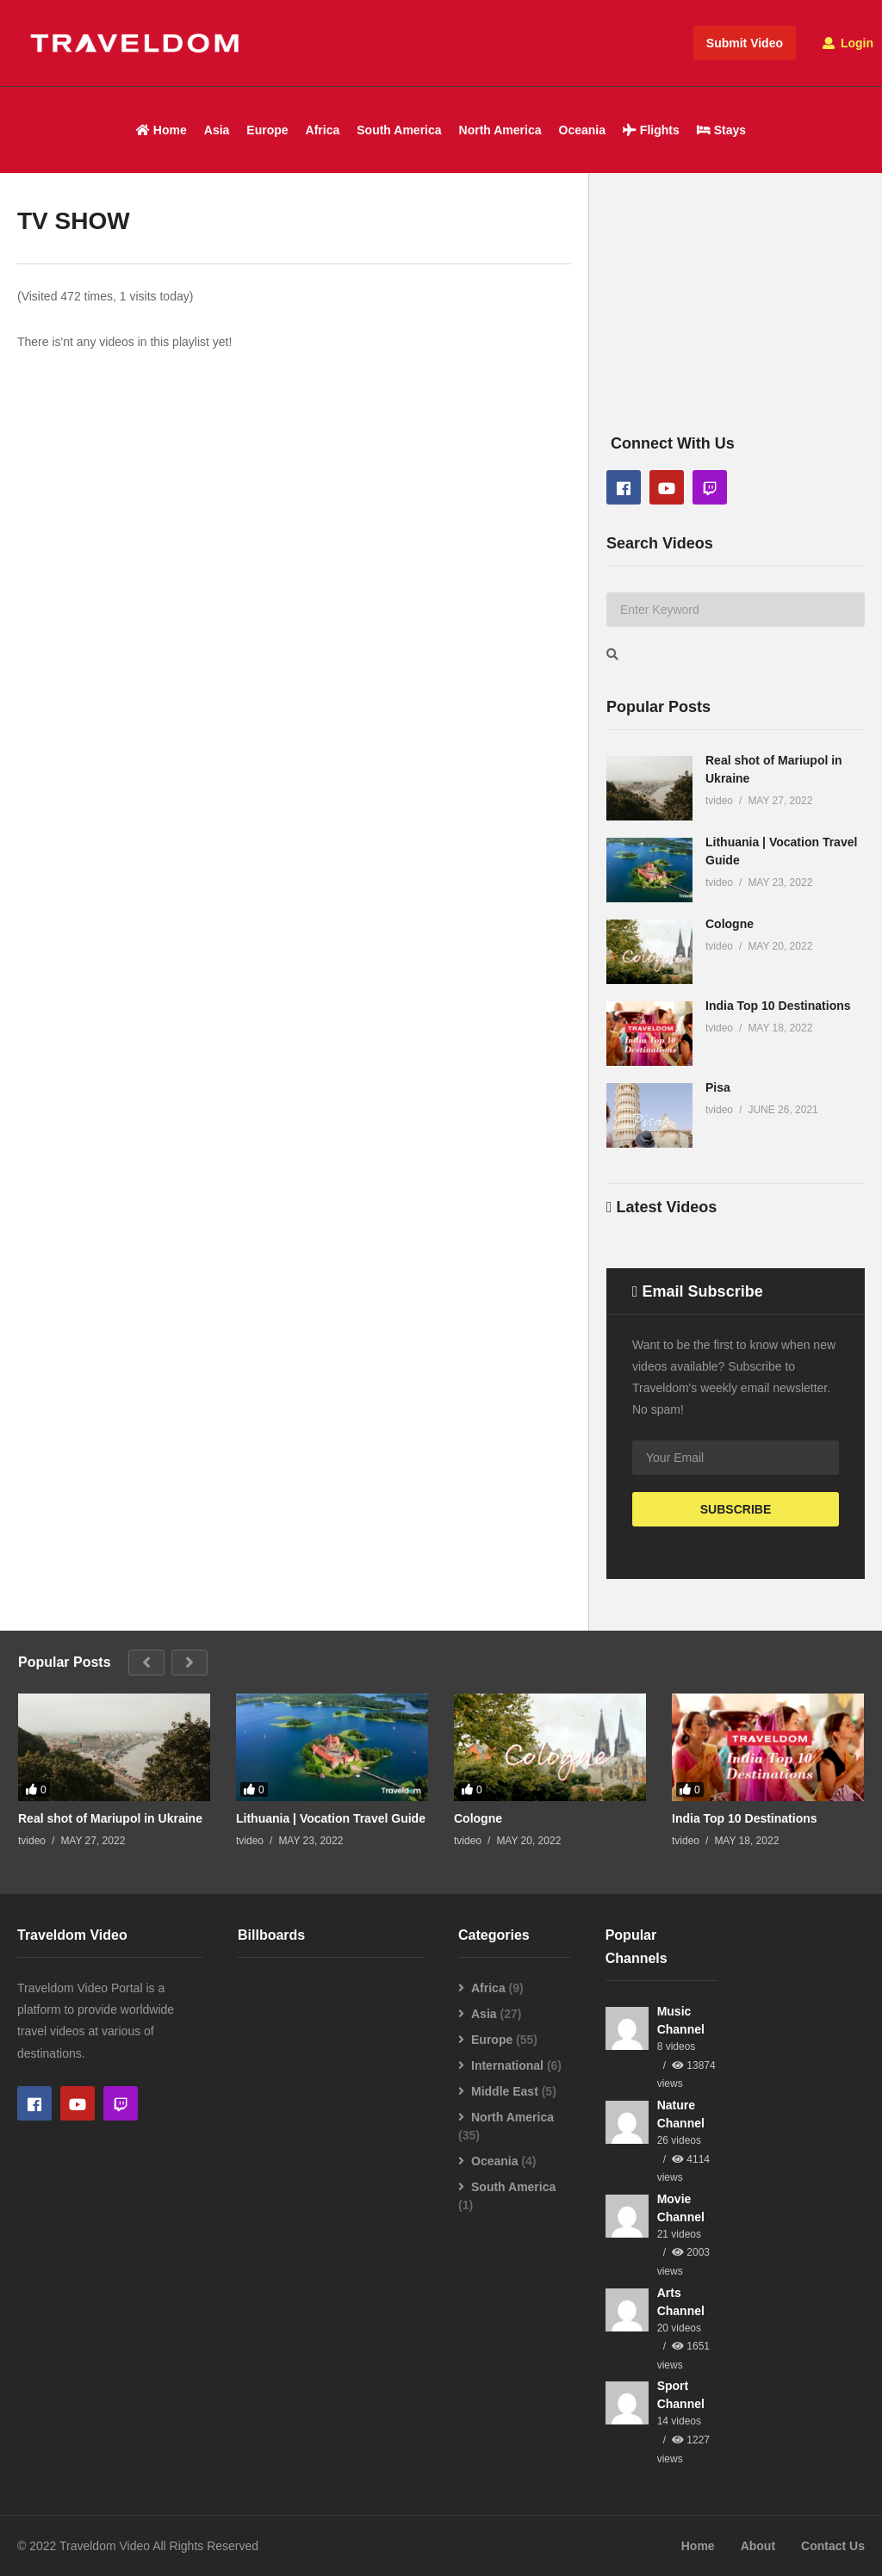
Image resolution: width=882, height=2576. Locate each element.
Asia (217, 130)
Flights (651, 130)
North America (500, 130)
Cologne (729, 924)
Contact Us (833, 2546)
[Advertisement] (735, 322)
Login (848, 43)
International (507, 2065)
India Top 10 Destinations (778, 1005)
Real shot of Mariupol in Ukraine (110, 1818)
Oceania (582, 130)
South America (399, 130)
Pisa (717, 1087)
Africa (323, 130)
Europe (267, 130)
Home (161, 130)
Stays (721, 130)
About (758, 2546)
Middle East (504, 2091)
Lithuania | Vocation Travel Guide (330, 1818)
